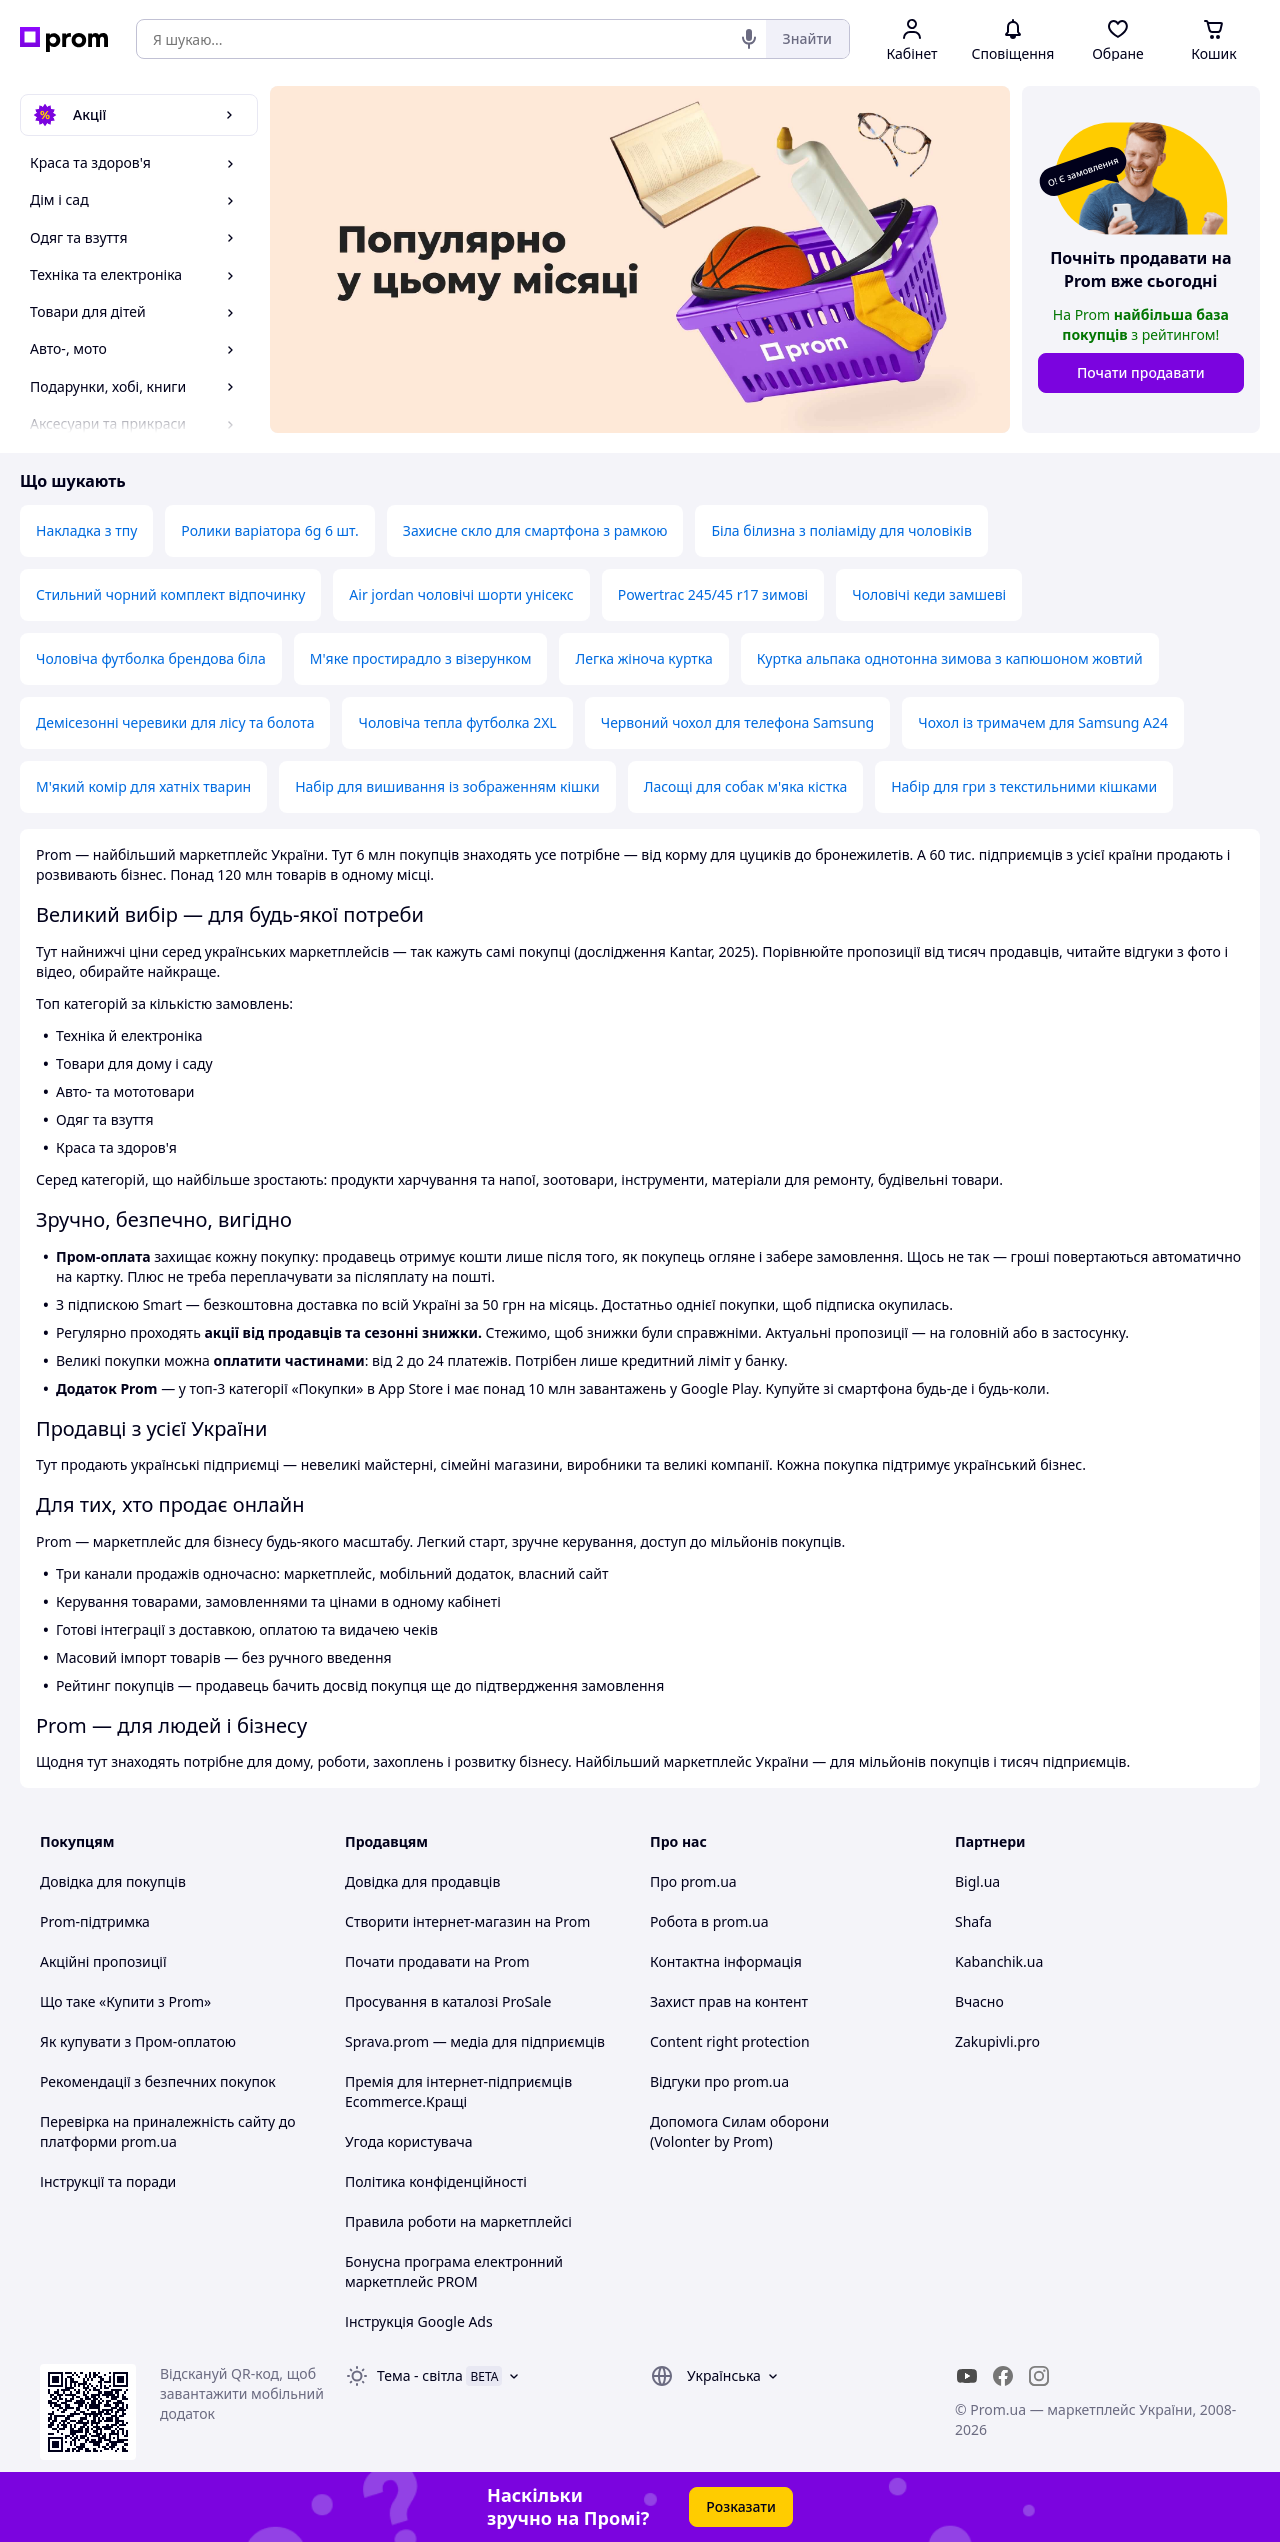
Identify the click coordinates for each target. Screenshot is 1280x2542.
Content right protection (730, 2041)
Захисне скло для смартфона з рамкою (535, 530)
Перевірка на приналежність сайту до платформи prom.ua (168, 2131)
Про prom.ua (693, 1881)
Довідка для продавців (422, 1881)
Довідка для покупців (113, 1881)
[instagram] (1039, 2376)
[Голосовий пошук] (749, 39)
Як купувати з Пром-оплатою (138, 2041)
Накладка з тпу (86, 530)
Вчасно (979, 2001)
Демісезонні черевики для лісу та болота (175, 722)
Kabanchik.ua (999, 1961)
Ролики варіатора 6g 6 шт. (270, 530)
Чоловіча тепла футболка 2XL (457, 722)
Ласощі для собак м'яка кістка (745, 786)
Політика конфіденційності (436, 2181)
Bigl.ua (977, 1881)
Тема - (420, 2375)
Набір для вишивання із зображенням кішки (447, 786)
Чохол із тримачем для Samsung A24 (1043, 722)
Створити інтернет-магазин (438, 1921)
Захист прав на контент (729, 2001)
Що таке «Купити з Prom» (125, 2001)
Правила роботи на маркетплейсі (458, 2221)
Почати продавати (1141, 372)
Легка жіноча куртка (643, 658)
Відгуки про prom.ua (719, 2081)
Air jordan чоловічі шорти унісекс (461, 594)
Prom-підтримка (95, 1921)
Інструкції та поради (108, 2181)
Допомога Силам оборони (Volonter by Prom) (739, 2131)
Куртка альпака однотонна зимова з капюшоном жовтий (950, 658)
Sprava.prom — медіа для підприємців (475, 2041)
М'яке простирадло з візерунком (421, 658)
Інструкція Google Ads (419, 2321)
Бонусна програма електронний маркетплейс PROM (454, 2271)
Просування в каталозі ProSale (448, 2001)
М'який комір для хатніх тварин (143, 786)
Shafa (973, 1921)
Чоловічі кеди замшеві (929, 594)
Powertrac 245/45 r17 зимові (713, 594)
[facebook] (1003, 2376)
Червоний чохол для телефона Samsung (738, 722)
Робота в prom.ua (709, 1921)
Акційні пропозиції (103, 1961)
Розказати (741, 2506)
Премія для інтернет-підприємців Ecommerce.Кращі (458, 2091)
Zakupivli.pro (997, 2041)
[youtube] (967, 2376)
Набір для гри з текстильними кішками (1024, 786)
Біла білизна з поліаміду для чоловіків (841, 530)
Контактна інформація (726, 1961)
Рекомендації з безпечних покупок (158, 2081)
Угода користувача (409, 2141)
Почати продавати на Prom (437, 1961)
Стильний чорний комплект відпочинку (170, 594)
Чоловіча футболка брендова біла (151, 658)
